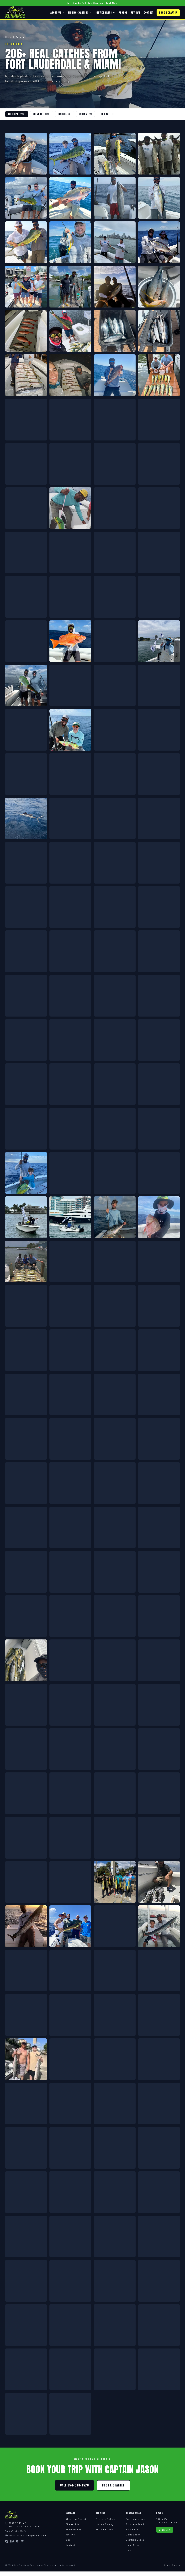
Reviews (135, 15)
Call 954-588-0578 (74, 2490)
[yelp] (17, 2545)
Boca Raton (132, 2549)
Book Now (165, 2534)
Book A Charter (168, 15)
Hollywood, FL (134, 2534)
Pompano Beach (135, 2528)
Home (8, 41)
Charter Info (73, 2528)
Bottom (85, 118)
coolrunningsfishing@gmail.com (27, 2540)
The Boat (107, 118)
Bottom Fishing (105, 2534)
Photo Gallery (74, 2534)
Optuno (176, 2569)
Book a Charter (113, 2490)
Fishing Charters (80, 15)
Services (101, 2517)
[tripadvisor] (22, 2545)
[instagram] (12, 2545)
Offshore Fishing (105, 2523)
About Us (57, 15)
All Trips (17, 118)
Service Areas (105, 15)
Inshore (64, 118)
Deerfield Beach (135, 2544)
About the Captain (76, 2523)
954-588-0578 (17, 2535)
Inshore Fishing (104, 2528)
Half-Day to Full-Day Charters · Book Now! (92, 2)
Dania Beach (133, 2539)
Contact (149, 15)
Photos (123, 15)
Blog (68, 2544)
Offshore (41, 118)
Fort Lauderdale (135, 2523)
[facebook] (6, 2545)
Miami (129, 2554)
